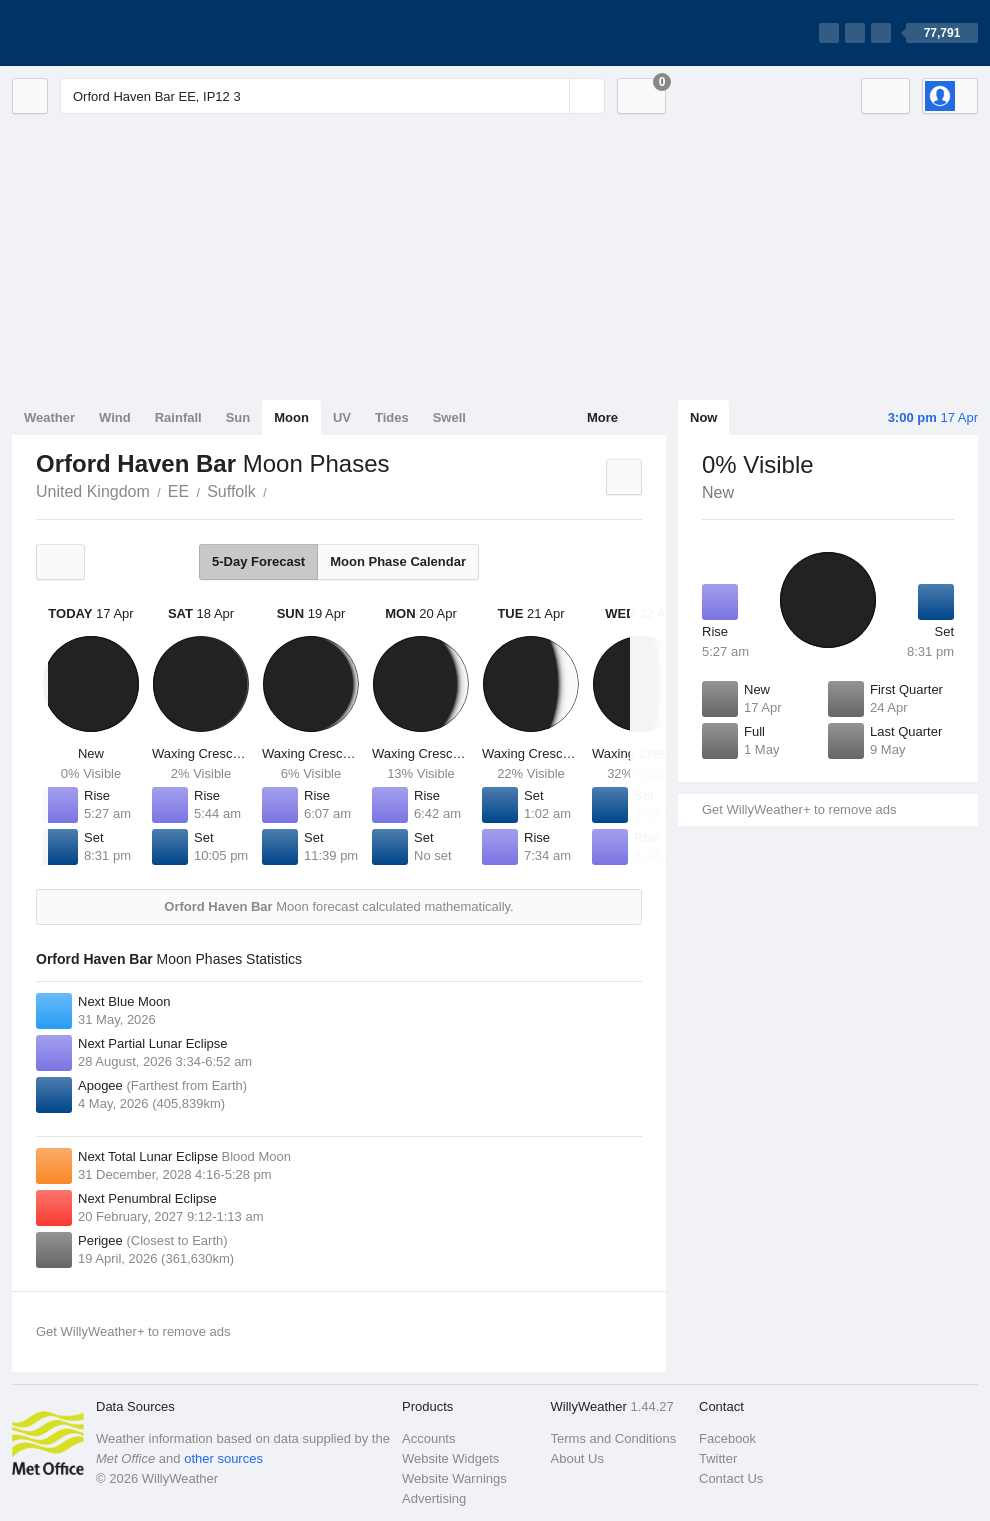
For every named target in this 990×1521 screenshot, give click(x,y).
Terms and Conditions (614, 1438)
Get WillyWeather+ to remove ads (799, 809)
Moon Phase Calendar (398, 561)
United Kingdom (93, 491)
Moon (291, 417)
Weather (49, 417)
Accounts (428, 1438)
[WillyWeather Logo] (106, 33)
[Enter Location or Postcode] (332, 96)
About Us (577, 1458)
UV (342, 417)
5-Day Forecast (258, 561)
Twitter (718, 1458)
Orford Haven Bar (278, 490)
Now (703, 417)
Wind (115, 417)
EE (178, 491)
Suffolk (231, 491)
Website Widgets (450, 1458)
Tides (392, 417)
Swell (449, 417)
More (602, 417)
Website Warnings (454, 1478)
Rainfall (178, 417)
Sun (238, 417)
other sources (223, 1458)
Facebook (727, 1438)
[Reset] (552, 96)
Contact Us (731, 1478)
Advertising (434, 1498)
